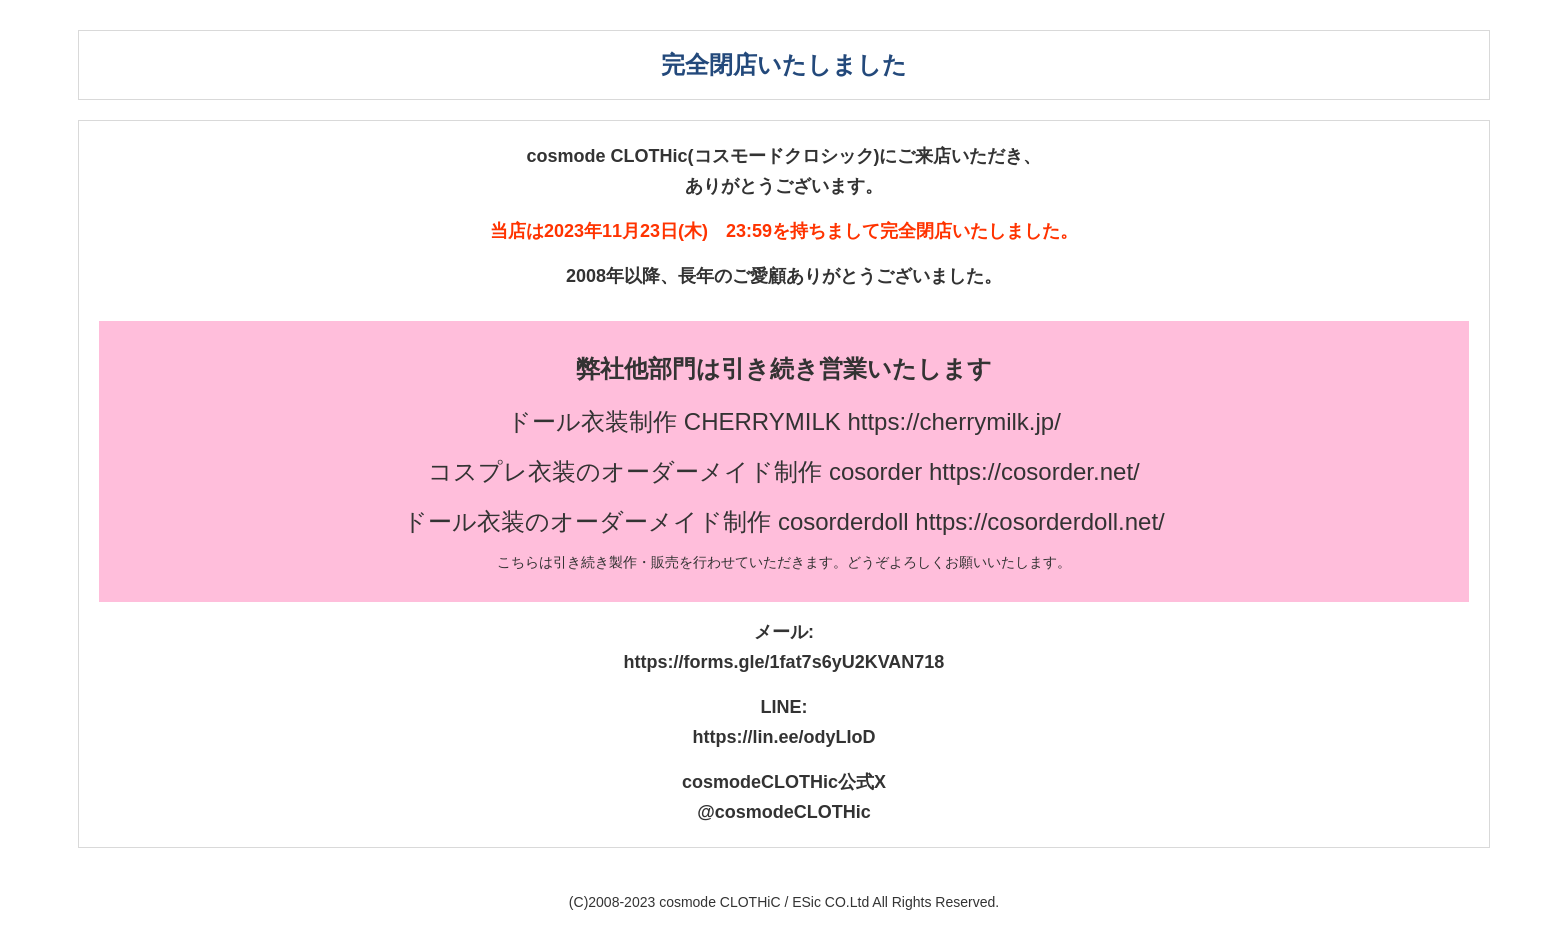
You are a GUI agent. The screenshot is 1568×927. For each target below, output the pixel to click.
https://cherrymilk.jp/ (953, 421)
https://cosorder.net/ (1034, 471)
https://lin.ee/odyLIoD (784, 737)
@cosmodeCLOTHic (784, 812)
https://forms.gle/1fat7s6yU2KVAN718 (784, 662)
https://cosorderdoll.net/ (1039, 521)
